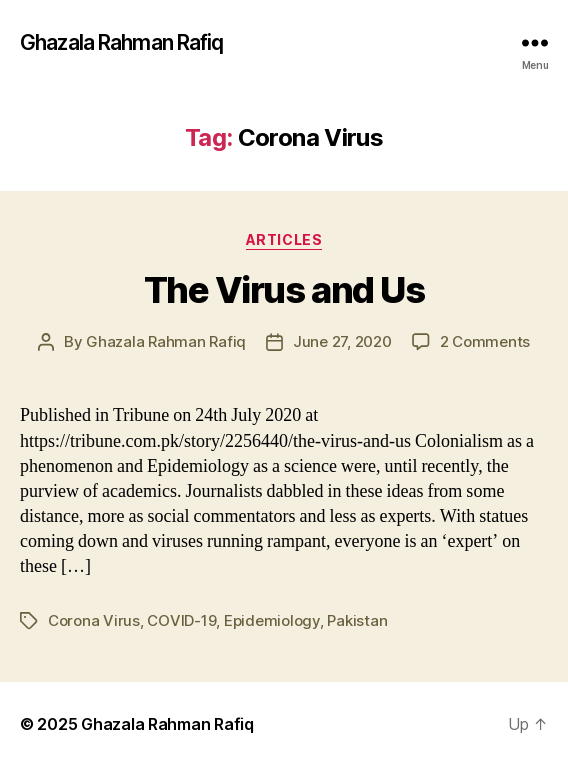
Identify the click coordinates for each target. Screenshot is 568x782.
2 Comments (485, 341)
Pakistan (357, 620)
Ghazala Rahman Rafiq (122, 42)
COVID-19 (181, 620)
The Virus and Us (284, 290)
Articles (284, 239)
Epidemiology (272, 620)
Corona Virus (94, 620)
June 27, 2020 (342, 341)
